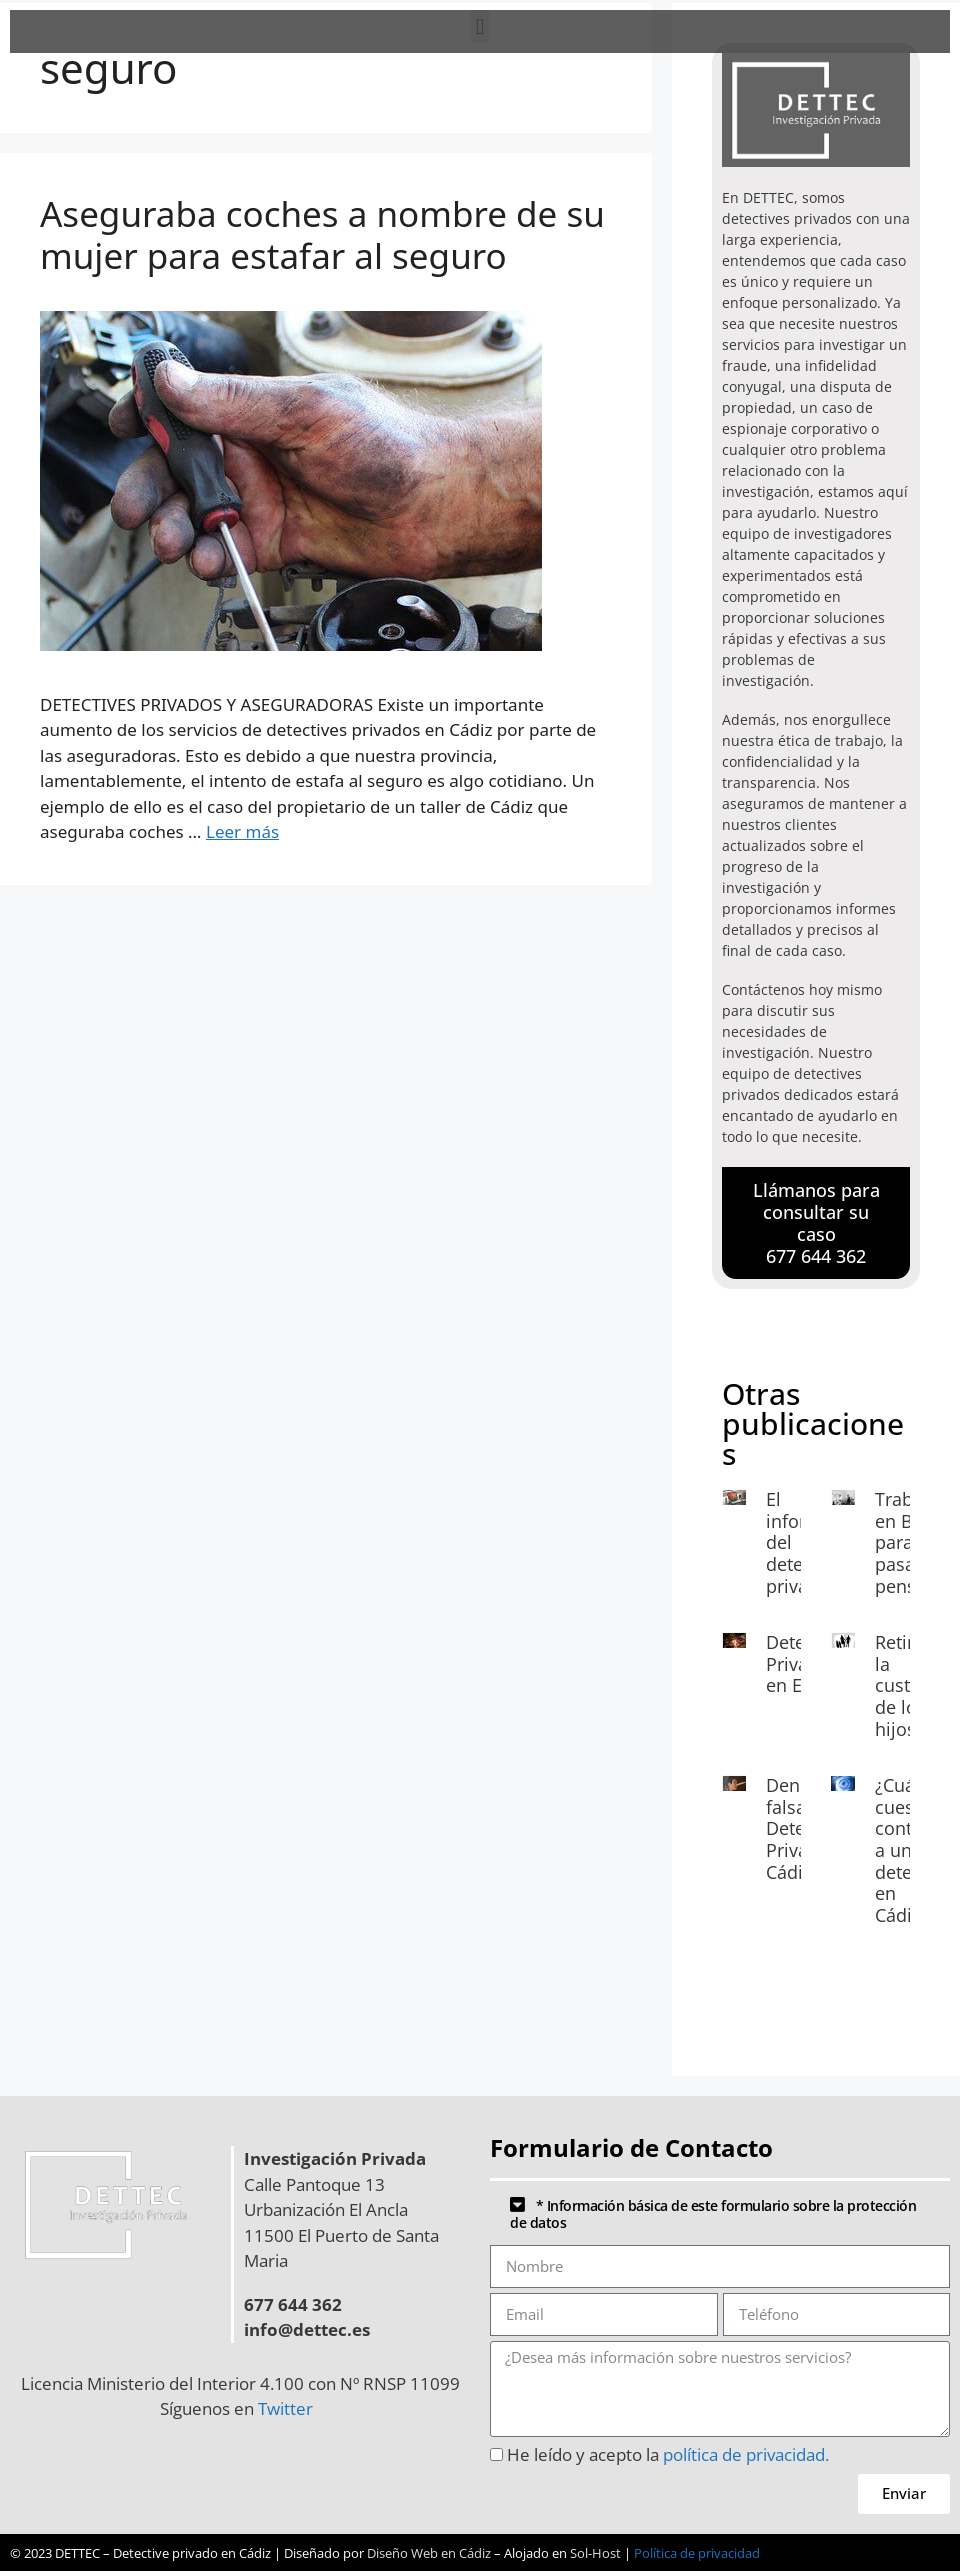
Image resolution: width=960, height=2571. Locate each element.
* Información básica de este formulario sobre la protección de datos (713, 2214)
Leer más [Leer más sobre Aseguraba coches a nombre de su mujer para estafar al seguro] (242, 831)
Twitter (289, 2408)
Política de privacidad (697, 2553)
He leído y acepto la (668, 2454)
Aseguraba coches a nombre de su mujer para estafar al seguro (322, 234)
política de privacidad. (746, 2454)
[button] (479, 26)
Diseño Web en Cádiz (429, 2553)
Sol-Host (595, 2553)
